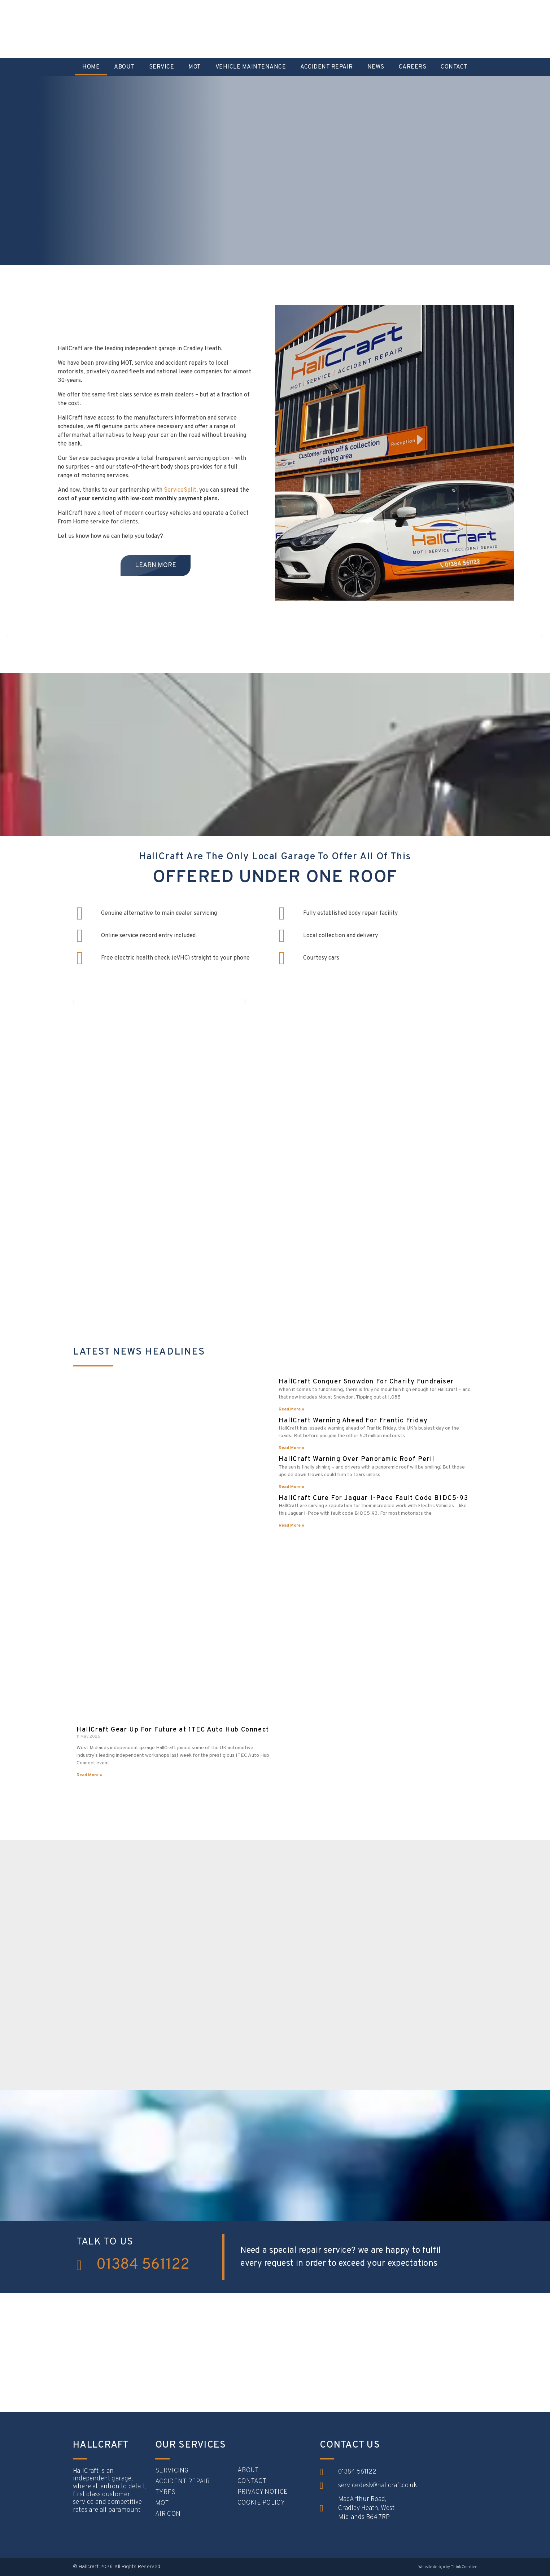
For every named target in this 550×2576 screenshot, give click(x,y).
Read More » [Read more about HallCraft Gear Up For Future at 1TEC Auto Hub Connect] (89, 1775)
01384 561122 (142, 2265)
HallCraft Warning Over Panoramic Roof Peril (357, 1459)
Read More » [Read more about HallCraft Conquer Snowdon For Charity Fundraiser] (291, 1409)
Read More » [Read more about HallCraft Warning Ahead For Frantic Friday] (291, 1448)
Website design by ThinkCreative (447, 2567)
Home (91, 67)
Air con (167, 2514)
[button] (8, 636)
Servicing (172, 2471)
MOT (194, 67)
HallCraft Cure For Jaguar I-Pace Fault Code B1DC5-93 (373, 1498)
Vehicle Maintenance (250, 67)
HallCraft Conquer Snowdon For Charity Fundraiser (366, 1382)
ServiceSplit (180, 490)
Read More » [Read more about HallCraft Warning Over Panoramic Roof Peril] (291, 1487)
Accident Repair (326, 67)
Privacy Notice (262, 2492)
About (124, 67)
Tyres (165, 2492)
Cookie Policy (261, 2503)
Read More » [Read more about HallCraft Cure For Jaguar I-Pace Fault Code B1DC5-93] (291, 1525)
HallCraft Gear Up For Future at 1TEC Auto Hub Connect (173, 1730)
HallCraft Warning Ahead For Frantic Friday (353, 1421)
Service (161, 67)
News (375, 67)
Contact (454, 67)
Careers (413, 67)
